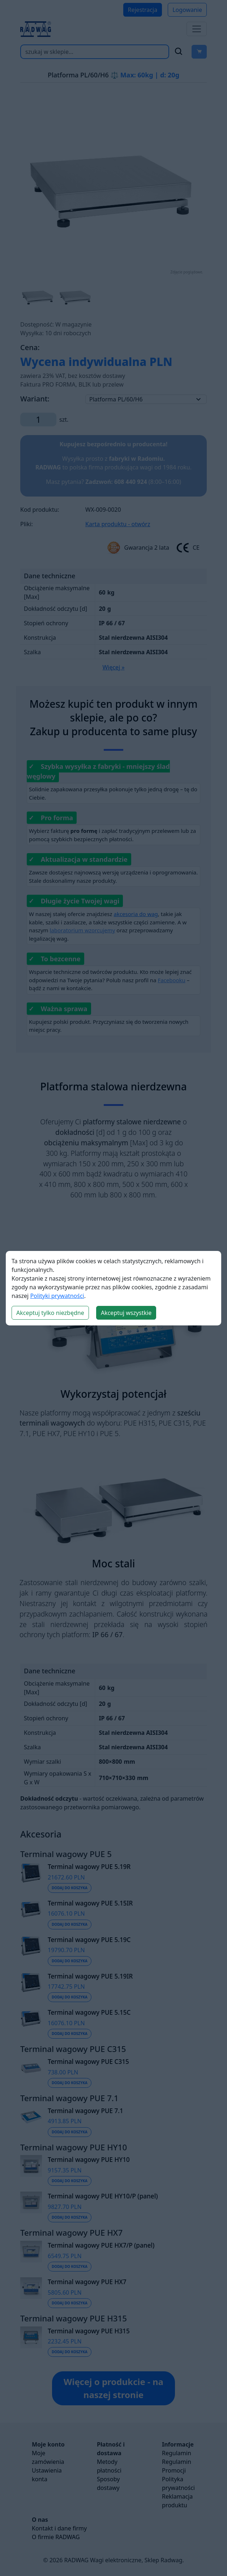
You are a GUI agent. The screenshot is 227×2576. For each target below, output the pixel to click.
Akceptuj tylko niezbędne (50, 1313)
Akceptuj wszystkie (126, 1313)
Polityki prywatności (57, 1296)
